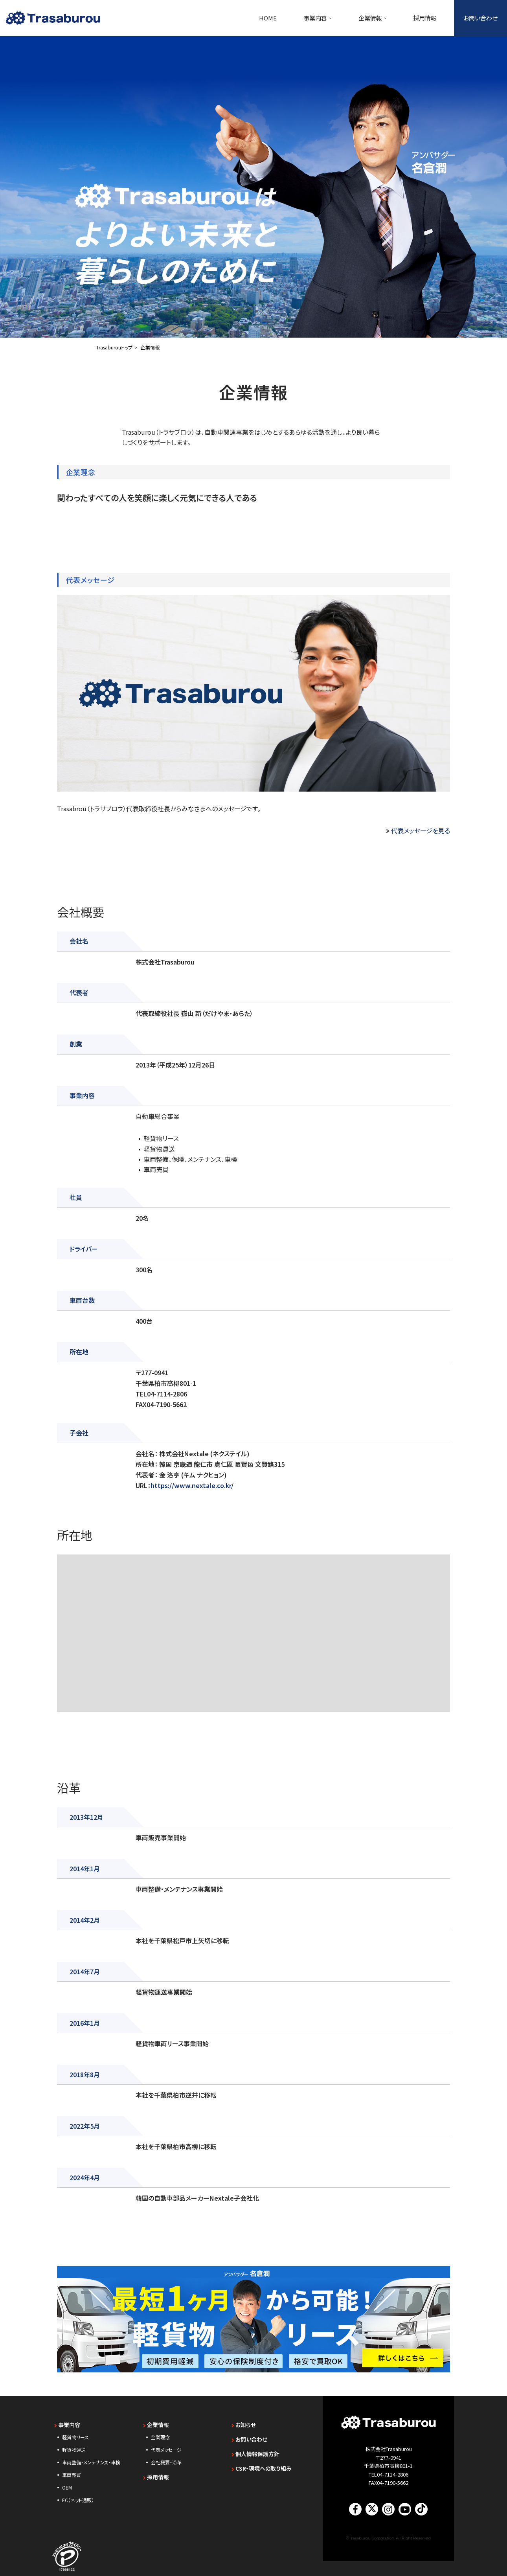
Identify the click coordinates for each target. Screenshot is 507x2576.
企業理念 (160, 2434)
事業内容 (67, 2422)
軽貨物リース (75, 2434)
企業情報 (156, 2422)
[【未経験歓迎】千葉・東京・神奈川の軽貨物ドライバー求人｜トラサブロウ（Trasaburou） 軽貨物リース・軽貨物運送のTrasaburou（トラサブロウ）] (53, 17)
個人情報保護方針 (255, 2451)
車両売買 (71, 2472)
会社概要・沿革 (166, 2459)
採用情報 (425, 18)
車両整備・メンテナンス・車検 (91, 2459)
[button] (330, 18)
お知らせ (243, 2422)
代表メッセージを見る (420, 830)
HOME (268, 18)
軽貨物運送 (74, 2447)
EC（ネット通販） (78, 2497)
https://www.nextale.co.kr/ (192, 1483)
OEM (67, 2484)
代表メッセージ (166, 2447)
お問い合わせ (480, 18)
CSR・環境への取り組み (261, 2466)
